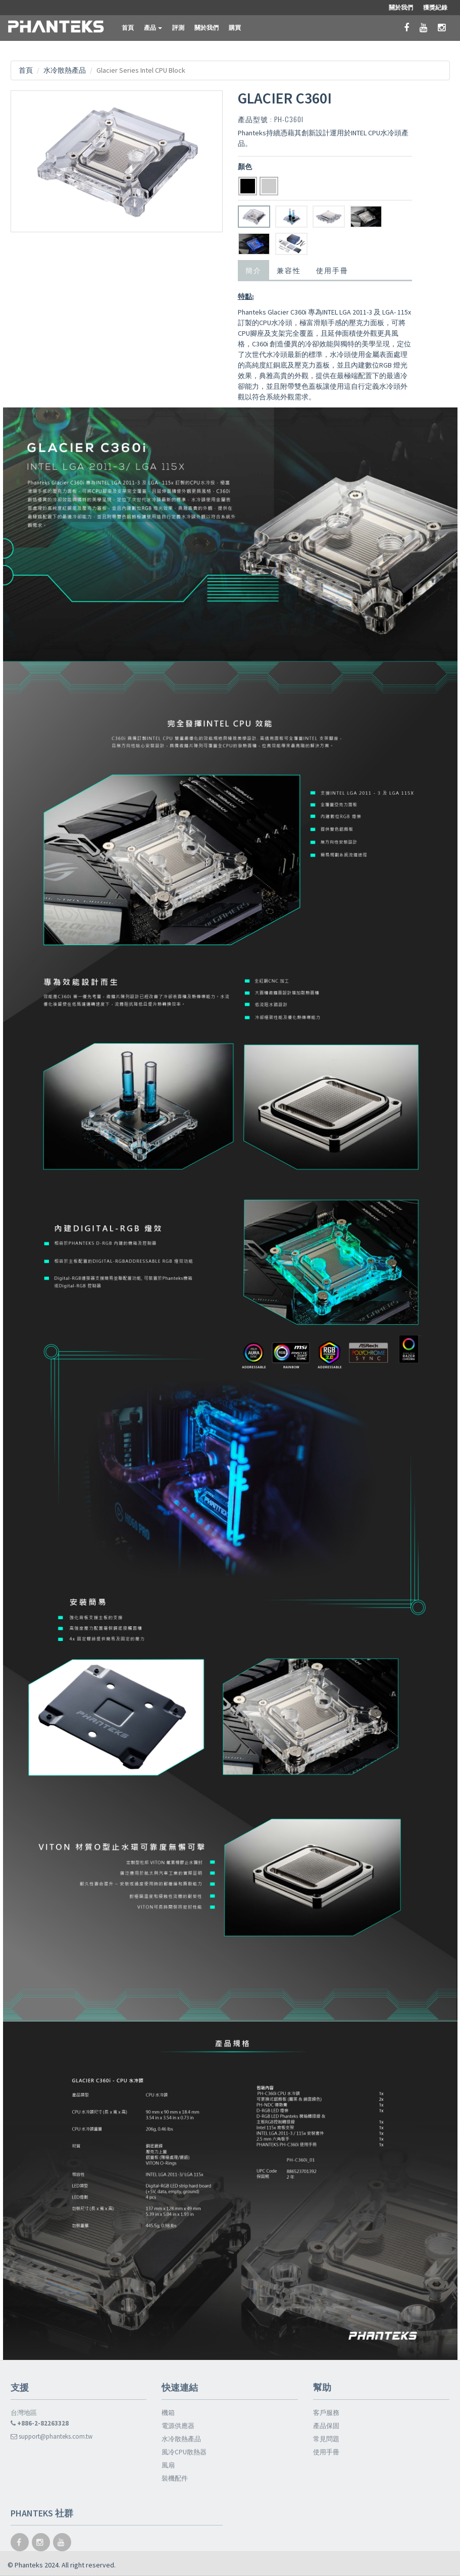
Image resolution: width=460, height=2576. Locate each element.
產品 (153, 27)
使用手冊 (332, 270)
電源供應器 (178, 2426)
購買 (235, 27)
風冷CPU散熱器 (184, 2452)
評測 (178, 27)
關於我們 (206, 27)
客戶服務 (326, 2412)
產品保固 (326, 2426)
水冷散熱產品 (64, 70)
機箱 (168, 2412)
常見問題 (326, 2439)
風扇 (168, 2465)
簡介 (253, 270)
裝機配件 (175, 2478)
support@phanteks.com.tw (51, 2436)
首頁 (128, 27)
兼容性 (289, 270)
